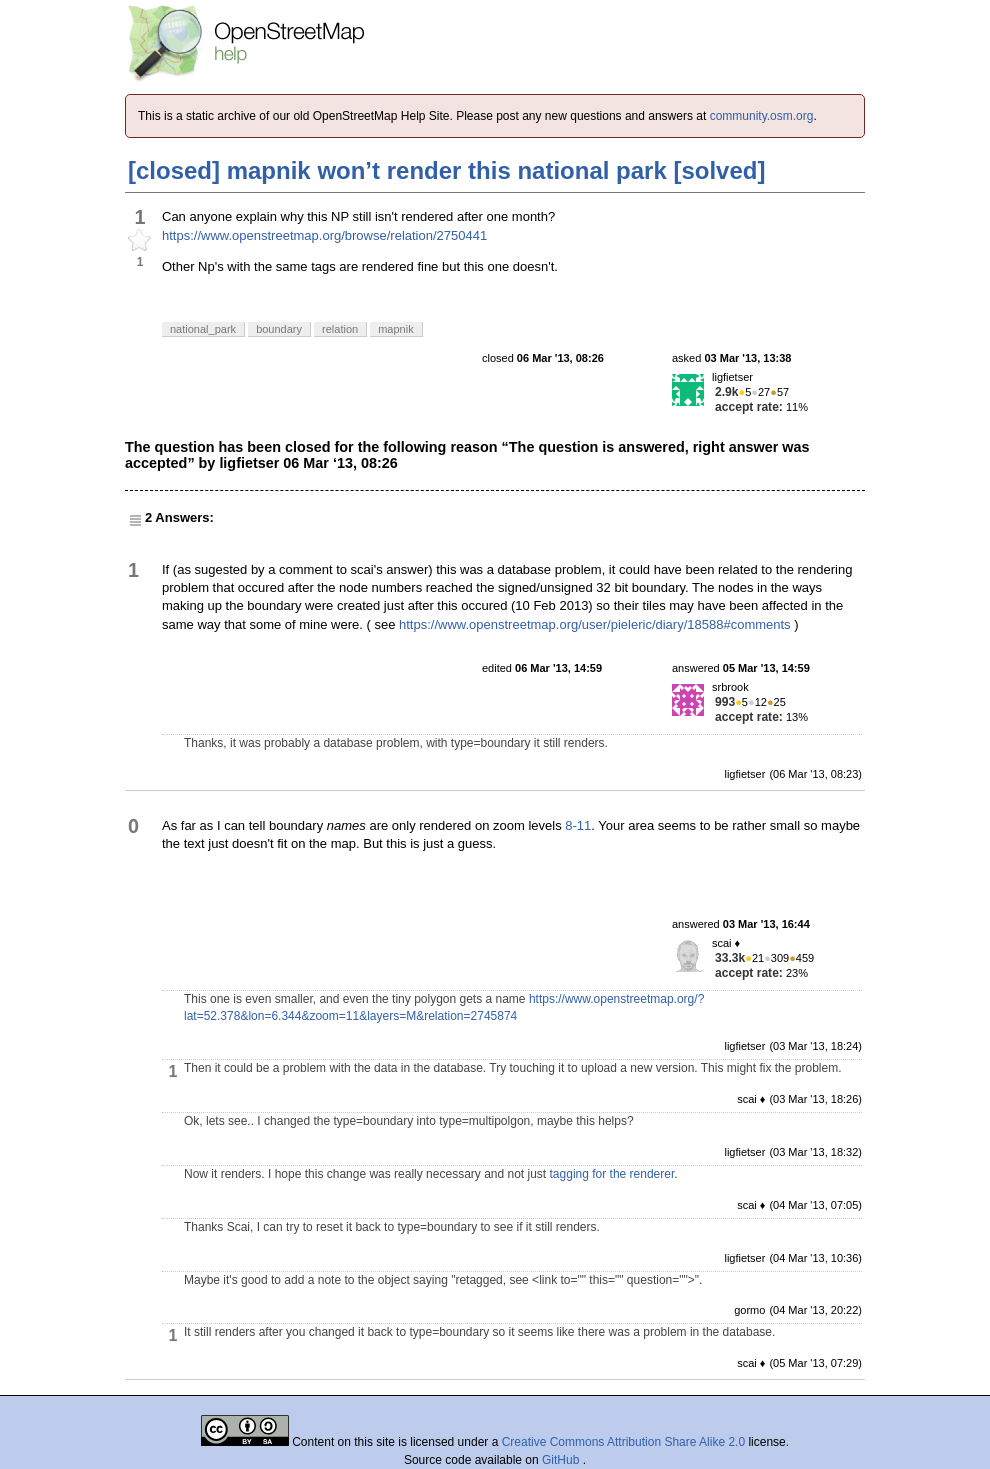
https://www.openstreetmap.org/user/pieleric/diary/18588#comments (595, 624)
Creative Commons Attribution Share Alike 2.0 (623, 1442)
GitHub (562, 1460)
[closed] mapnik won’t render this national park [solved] (446, 170)
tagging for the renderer (612, 1174)
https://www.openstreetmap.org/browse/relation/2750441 (324, 235)
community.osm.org (762, 116)
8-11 (578, 825)
